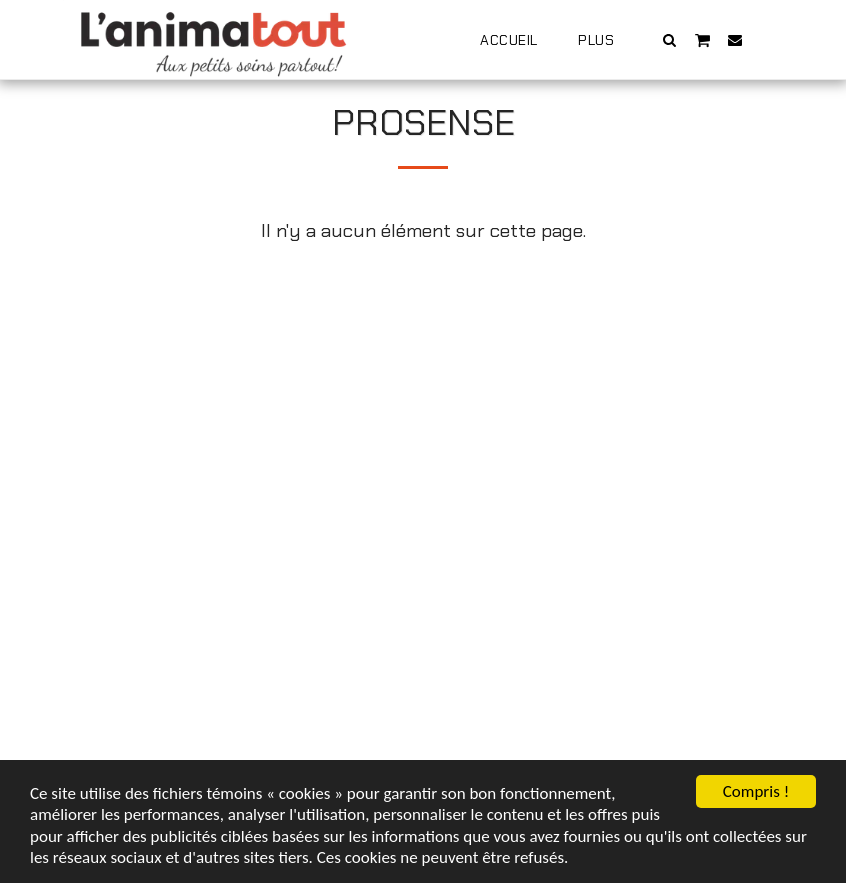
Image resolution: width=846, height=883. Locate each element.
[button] (670, 39)
